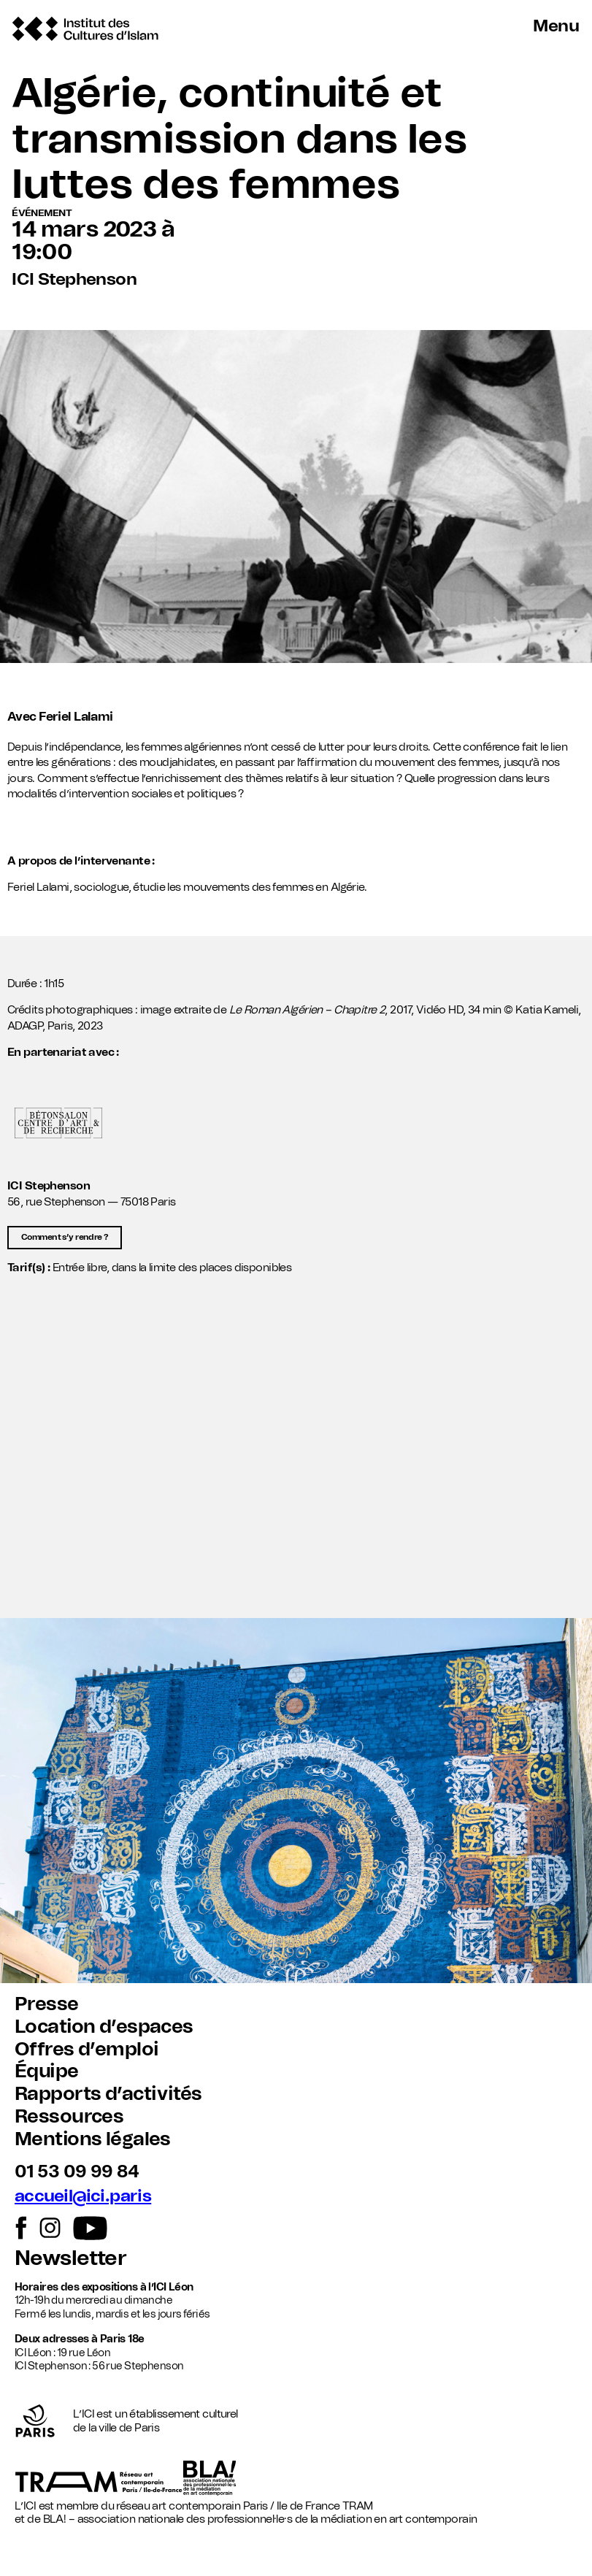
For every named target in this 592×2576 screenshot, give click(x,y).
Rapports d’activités (108, 2094)
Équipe (47, 2071)
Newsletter (70, 2258)
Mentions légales (93, 2139)
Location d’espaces (104, 2026)
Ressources (69, 2116)
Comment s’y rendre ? (64, 1237)
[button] (296, 1467)
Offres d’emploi (86, 2049)
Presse (47, 2004)
